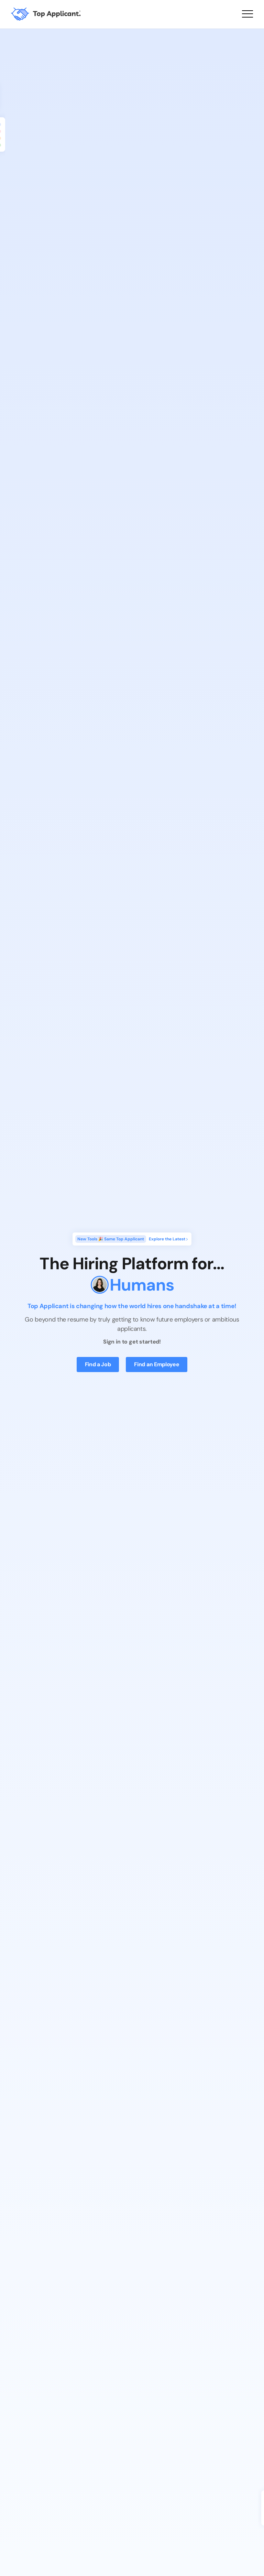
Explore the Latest (169, 1239)
